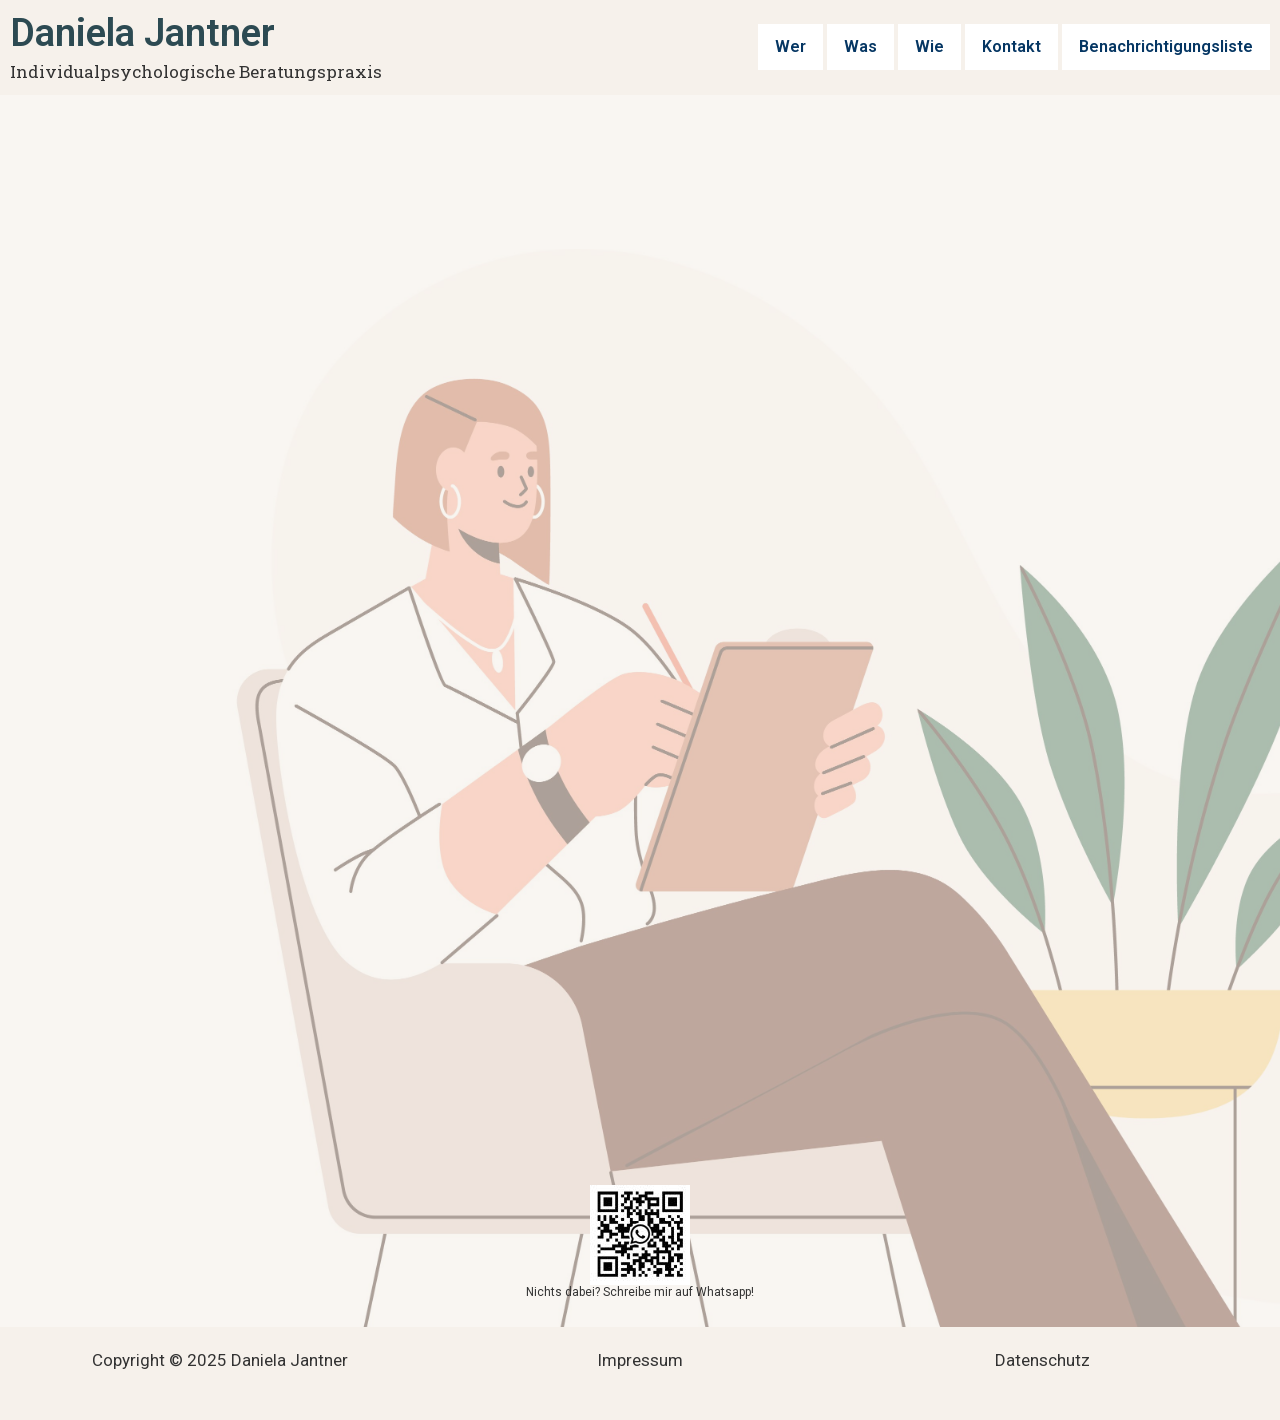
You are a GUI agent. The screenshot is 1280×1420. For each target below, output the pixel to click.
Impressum (640, 1360)
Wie (937, 46)
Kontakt (1019, 46)
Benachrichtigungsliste (1170, 47)
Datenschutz (1042, 1360)
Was (868, 46)
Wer (798, 46)
